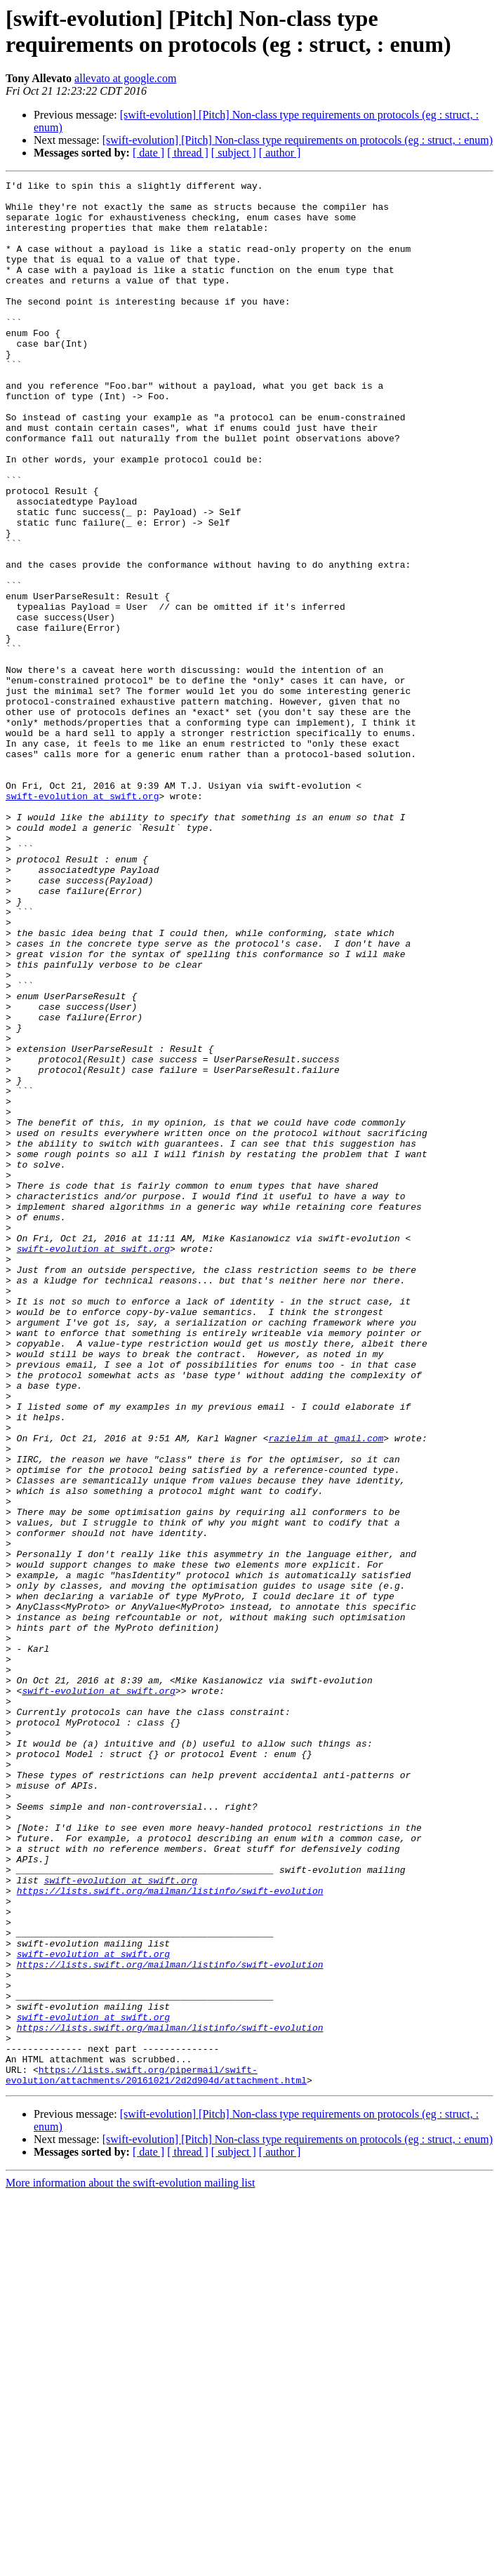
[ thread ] (187, 153)
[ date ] (148, 153)
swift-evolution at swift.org (82, 920)
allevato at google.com (125, 78)
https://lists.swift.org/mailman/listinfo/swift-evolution (170, 2233)
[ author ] (280, 153)
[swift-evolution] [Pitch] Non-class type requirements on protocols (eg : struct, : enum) (297, 140)
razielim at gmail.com (325, 1690)
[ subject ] (233, 153)
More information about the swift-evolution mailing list (130, 2564)
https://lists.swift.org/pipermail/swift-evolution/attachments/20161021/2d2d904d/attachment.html (156, 2454)
